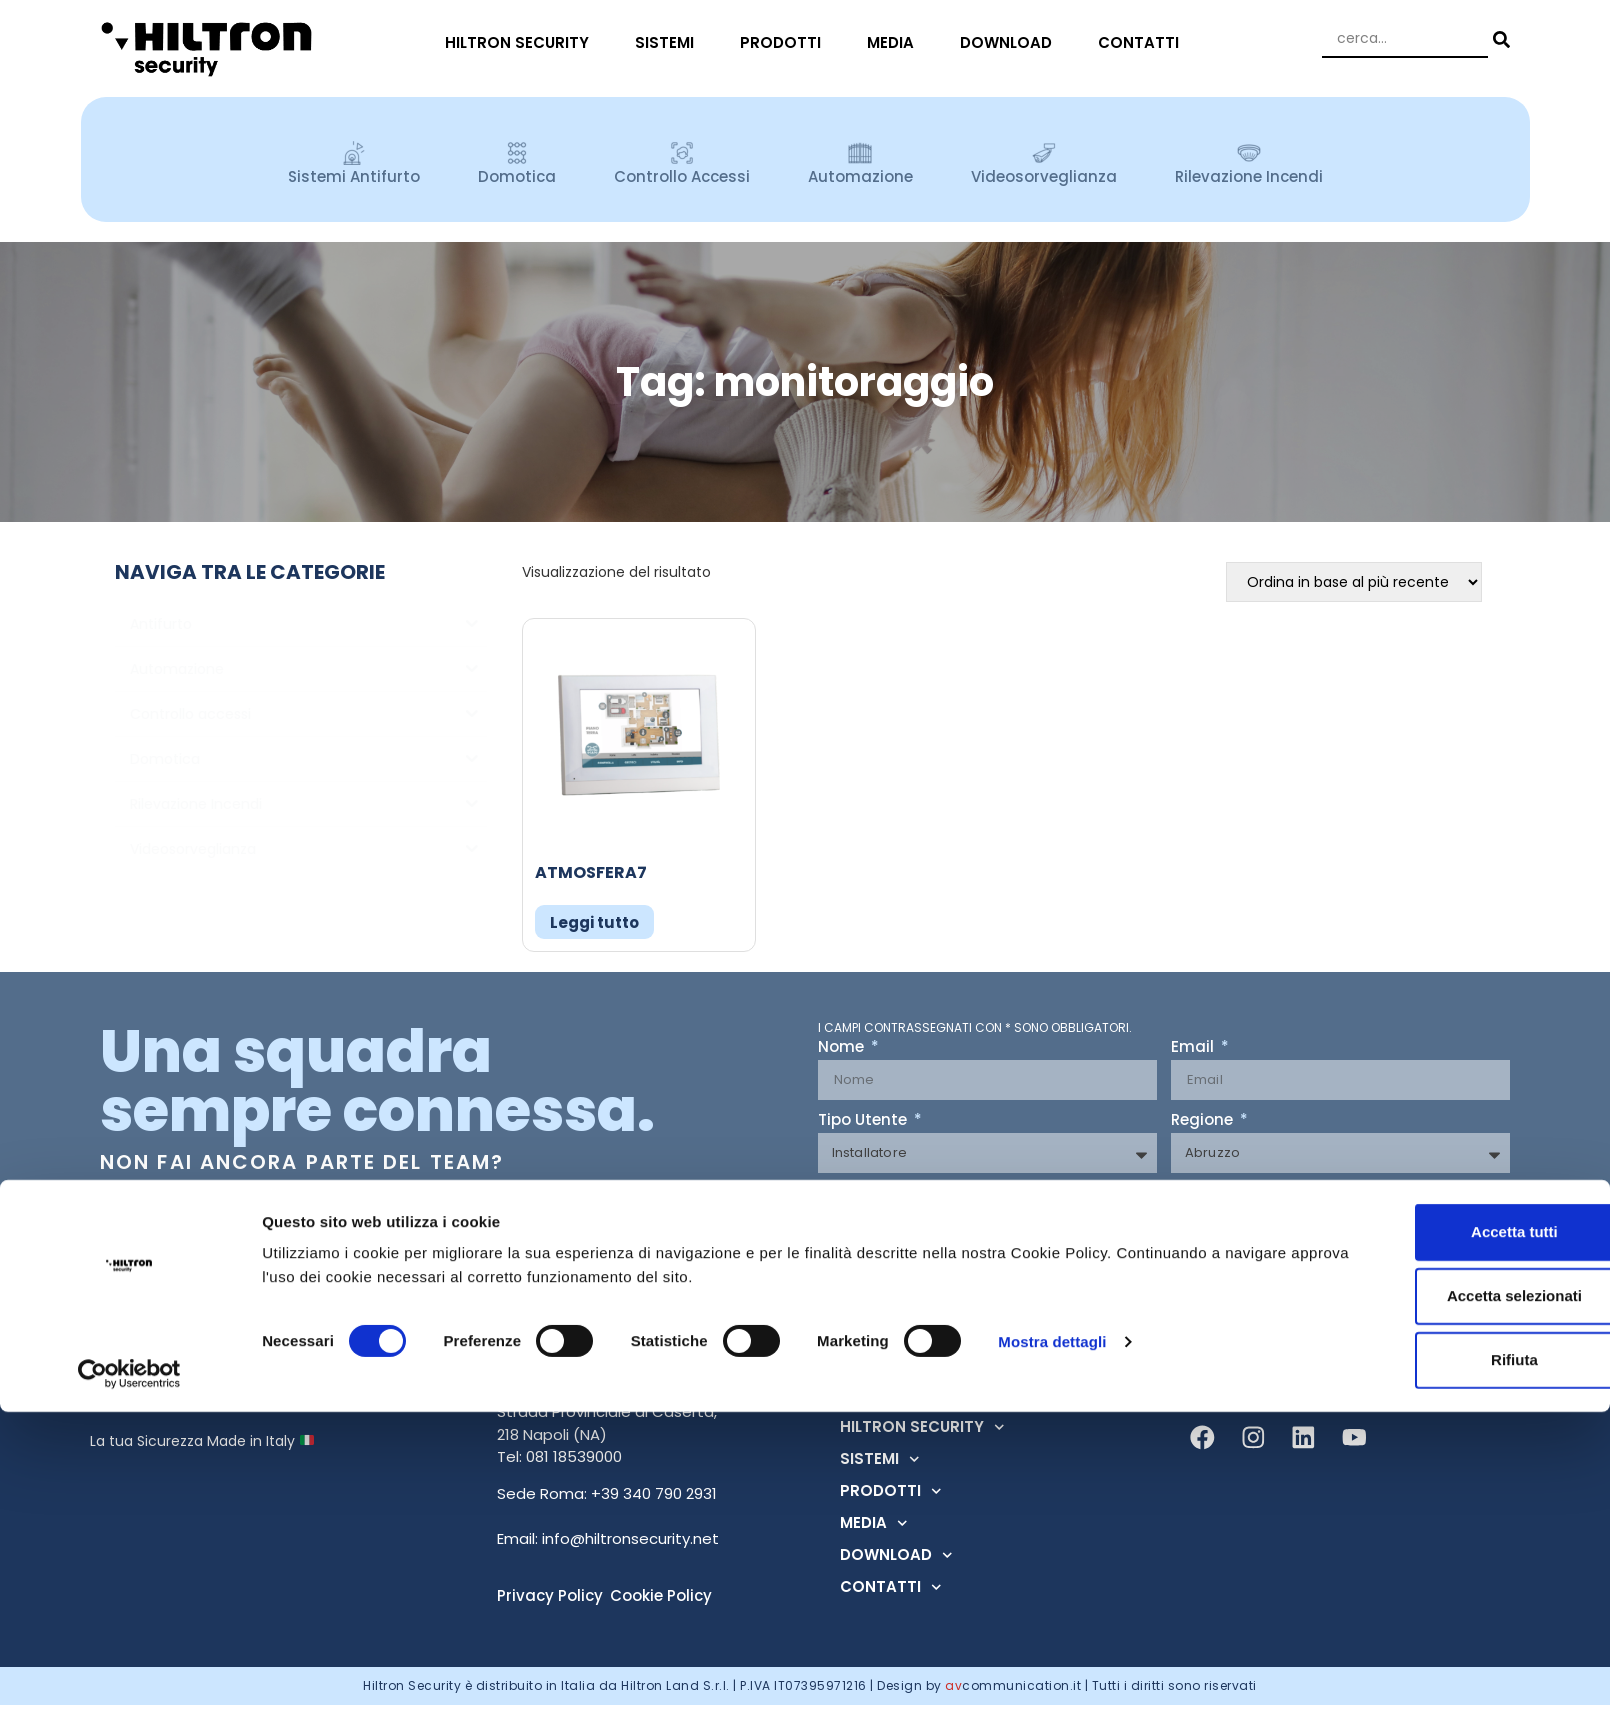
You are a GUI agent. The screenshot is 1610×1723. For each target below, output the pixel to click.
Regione (1204, 1121)
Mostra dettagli (1052, 1651)
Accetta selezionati (1442, 1606)
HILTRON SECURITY (522, 42)
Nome (843, 1048)
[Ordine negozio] (1354, 582)
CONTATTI (1143, 42)
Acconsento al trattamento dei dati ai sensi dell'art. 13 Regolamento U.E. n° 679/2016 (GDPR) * (1144, 1197)
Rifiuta (1443, 1670)
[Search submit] (1499, 39)
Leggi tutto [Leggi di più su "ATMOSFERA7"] (594, 922)
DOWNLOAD (1011, 42)
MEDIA (895, 42)
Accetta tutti (1443, 1542)
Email (1194, 1048)
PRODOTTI (785, 42)
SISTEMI (669, 42)
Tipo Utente (864, 1121)
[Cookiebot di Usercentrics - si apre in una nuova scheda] (129, 1684)
